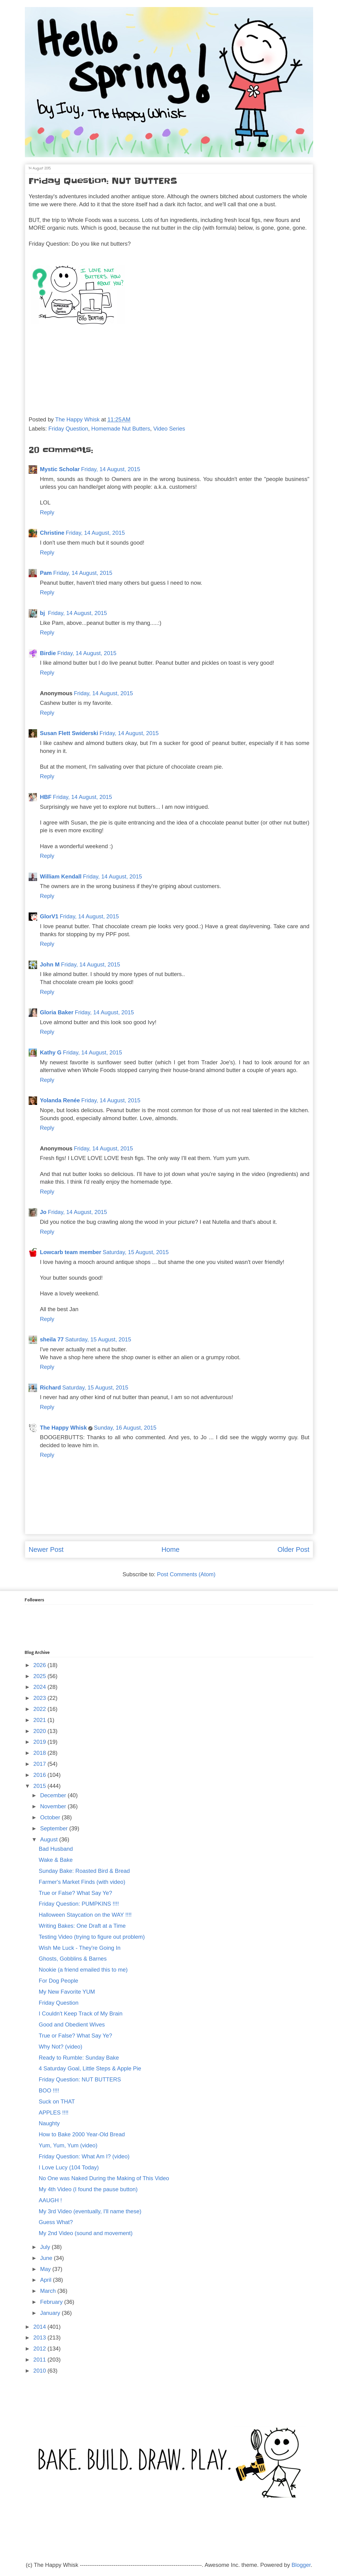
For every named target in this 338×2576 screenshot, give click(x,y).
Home (170, 1549)
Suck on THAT (57, 2101)
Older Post (293, 1549)
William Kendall (60, 876)
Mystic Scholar (60, 469)
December (54, 1795)
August (49, 1839)
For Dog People (58, 1980)
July (46, 2247)
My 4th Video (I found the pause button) (88, 2189)
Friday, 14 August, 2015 (110, 469)
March (48, 2291)
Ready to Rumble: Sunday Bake (79, 2057)
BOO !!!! (49, 2090)
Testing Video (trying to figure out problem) (92, 1937)
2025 (40, 1676)
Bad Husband (56, 1849)
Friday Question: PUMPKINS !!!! (79, 1904)
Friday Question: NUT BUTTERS (80, 2079)
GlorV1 (49, 916)
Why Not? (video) (60, 2046)
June (47, 2258)
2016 (40, 1775)
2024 (40, 1687)
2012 (40, 2348)
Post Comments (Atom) (186, 1574)
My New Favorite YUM (67, 1991)
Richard (50, 1387)
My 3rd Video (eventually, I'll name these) (90, 2211)
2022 (40, 1709)
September (54, 1828)
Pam (46, 573)
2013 (40, 2337)
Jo (43, 1212)
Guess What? (56, 2222)
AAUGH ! (50, 2200)
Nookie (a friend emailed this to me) (83, 1969)
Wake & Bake (56, 1860)
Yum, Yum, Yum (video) (68, 2145)
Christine (52, 533)
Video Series (169, 428)
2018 (40, 1753)
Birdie (48, 653)
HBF (45, 797)
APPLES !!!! (54, 2112)
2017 (40, 1764)
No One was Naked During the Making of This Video (104, 2178)
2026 (40, 1665)
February (52, 2302)
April (46, 2280)
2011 (40, 2359)
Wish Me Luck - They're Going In (79, 1948)
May (46, 2269)
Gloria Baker (56, 1012)
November (54, 1806)
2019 (40, 1742)
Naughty (49, 2123)
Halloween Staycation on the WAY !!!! (85, 1915)
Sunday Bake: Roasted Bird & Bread (84, 1871)
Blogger (301, 2565)
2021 (40, 1720)
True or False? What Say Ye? (75, 1893)
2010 (40, 2370)
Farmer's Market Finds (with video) (82, 1882)
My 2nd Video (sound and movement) (86, 2233)
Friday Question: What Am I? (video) (84, 2156)
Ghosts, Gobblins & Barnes (73, 1958)
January (51, 2313)
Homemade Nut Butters (120, 428)
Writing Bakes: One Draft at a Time (82, 1926)
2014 (40, 2327)
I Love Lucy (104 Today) (69, 2167)
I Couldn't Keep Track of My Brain (81, 2013)
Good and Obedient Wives (72, 2024)
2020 (40, 1731)
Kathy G (50, 1052)
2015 (40, 1786)
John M (50, 964)
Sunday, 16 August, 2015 (125, 1427)
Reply (47, 512)
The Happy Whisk (63, 1427)
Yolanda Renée (60, 1100)
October (51, 1817)
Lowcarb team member (70, 1252)
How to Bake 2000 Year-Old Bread (82, 2134)
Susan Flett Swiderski (69, 733)
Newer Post (46, 1549)
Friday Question (68, 428)
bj (43, 613)
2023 (40, 1698)
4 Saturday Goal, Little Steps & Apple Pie (90, 2068)
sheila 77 (52, 1339)
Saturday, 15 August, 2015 (136, 1252)
